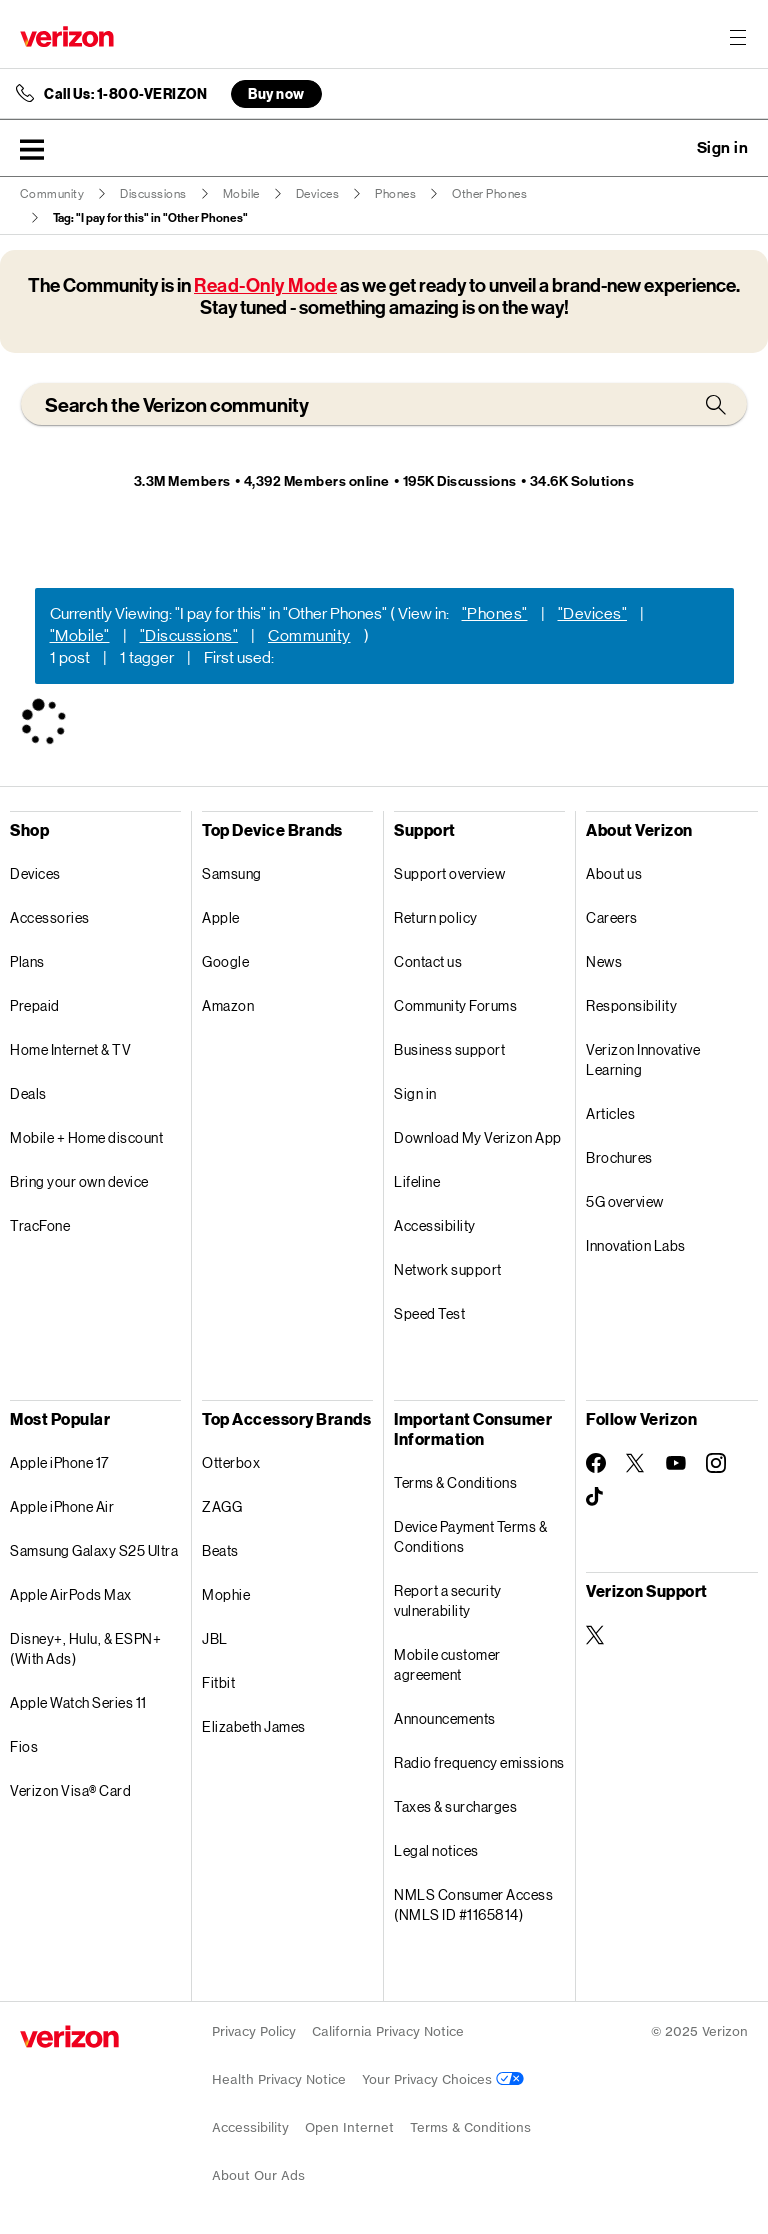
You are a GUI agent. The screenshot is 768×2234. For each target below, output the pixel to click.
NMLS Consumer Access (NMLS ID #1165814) (473, 1904)
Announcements (445, 1718)
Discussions (153, 194)
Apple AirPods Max (71, 1594)
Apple (221, 917)
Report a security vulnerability (448, 1600)
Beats (220, 1550)
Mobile (241, 194)
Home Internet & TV (70, 1049)
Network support (448, 1269)
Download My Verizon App (478, 1137)
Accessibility (435, 1225)
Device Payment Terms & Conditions (470, 1536)
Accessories (50, 917)
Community (52, 194)
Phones (395, 194)
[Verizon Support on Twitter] (596, 1635)
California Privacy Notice (388, 2031)
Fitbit (218, 1682)
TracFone (40, 1225)
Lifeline (417, 1181)
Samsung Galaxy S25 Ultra (94, 1550)
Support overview (449, 873)
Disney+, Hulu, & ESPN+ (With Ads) (85, 1648)
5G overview (625, 1201)
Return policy (436, 917)
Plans (27, 961)
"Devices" (593, 613)
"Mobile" (80, 635)
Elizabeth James (254, 1726)
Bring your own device (79, 1181)
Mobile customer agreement (447, 1664)
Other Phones (489, 194)
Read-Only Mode (265, 285)
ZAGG (222, 1506)
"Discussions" (189, 635)
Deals (28, 1093)
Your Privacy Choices (443, 2079)
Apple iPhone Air (62, 1506)
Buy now (276, 93)
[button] (32, 149)
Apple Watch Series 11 (78, 1702)
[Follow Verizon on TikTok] (596, 1497)
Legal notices (436, 1850)
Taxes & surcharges (455, 1806)
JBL (215, 1638)
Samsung (232, 873)
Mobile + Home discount (86, 1137)
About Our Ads (258, 2175)
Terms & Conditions (455, 1482)
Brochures (619, 1157)
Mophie (226, 1594)
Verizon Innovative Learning (643, 1059)
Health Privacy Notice (279, 2079)
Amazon (228, 1005)
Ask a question (668, 148)
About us (614, 873)
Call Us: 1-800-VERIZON (125, 94)
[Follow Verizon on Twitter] (636, 1463)
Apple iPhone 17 (59, 1462)
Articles (610, 1113)
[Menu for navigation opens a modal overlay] (738, 37)
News (604, 961)
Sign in (415, 1093)
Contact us (428, 961)
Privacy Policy (254, 2031)
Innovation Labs (636, 1245)
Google (225, 961)
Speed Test (429, 1313)
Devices (318, 194)
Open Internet (349, 2127)
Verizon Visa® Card (70, 1790)
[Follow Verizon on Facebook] (596, 1463)
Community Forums (455, 1005)
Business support (449, 1049)
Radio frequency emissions (479, 1762)
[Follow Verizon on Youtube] (676, 1463)
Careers (612, 917)
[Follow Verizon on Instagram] (716, 1463)
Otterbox (231, 1462)
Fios (24, 1746)
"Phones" (495, 613)
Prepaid (35, 1005)
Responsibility (631, 1005)
